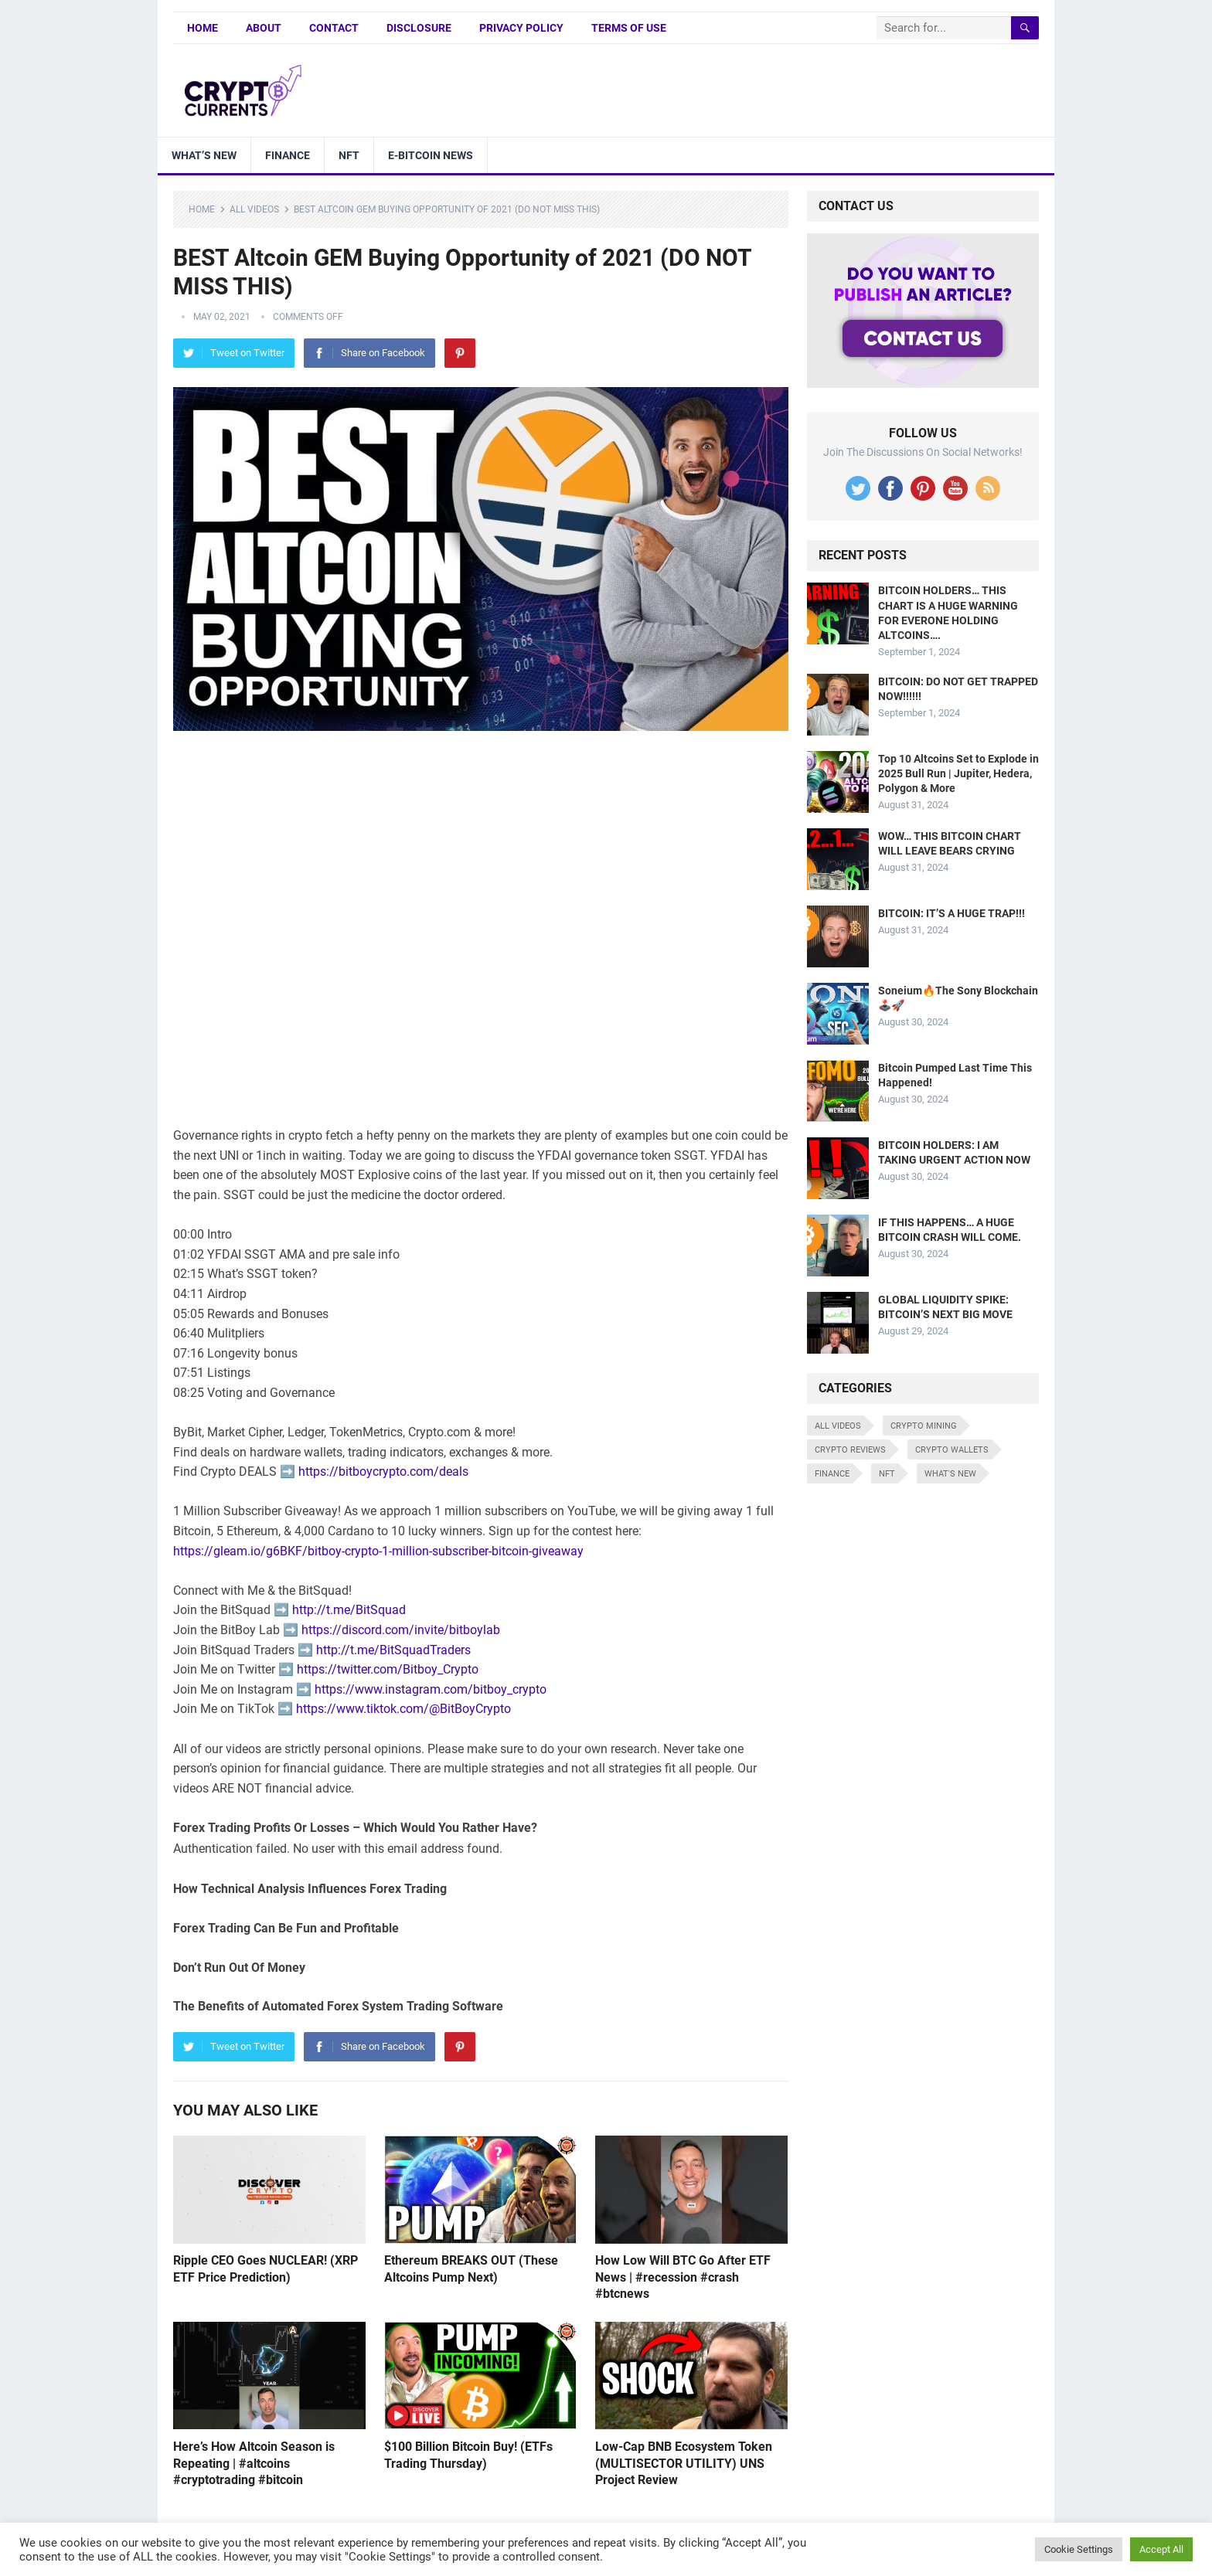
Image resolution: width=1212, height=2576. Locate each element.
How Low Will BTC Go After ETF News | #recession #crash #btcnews (683, 2277)
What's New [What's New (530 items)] (950, 1474)
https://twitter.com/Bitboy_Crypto (387, 1669)
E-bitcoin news (430, 155)
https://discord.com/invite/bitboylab (400, 1630)
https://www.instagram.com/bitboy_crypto (430, 1689)
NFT (349, 155)
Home (202, 28)
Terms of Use (628, 28)
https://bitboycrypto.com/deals (383, 1471)
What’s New (204, 155)
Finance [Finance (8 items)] (832, 1474)
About (263, 28)
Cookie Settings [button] (1078, 2549)
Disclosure (418, 28)
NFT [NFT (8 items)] (887, 1474)
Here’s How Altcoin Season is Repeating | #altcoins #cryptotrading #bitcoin (254, 2463)
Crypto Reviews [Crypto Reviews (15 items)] (850, 1450)
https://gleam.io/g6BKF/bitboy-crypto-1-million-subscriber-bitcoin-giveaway (378, 1551)
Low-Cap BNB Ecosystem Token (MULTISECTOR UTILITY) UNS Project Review (683, 2463)
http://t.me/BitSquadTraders (393, 1650)
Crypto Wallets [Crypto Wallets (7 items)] (952, 1450)
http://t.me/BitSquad (349, 1609)
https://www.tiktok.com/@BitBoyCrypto (403, 1708)
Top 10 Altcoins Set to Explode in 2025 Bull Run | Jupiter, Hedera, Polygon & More (958, 773)
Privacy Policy (521, 28)
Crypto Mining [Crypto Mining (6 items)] (923, 1426)
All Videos (254, 209)
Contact (334, 28)
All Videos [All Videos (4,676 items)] (838, 1426)
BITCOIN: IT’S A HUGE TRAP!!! (951, 913)
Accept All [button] (1161, 2549)
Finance (287, 155)
